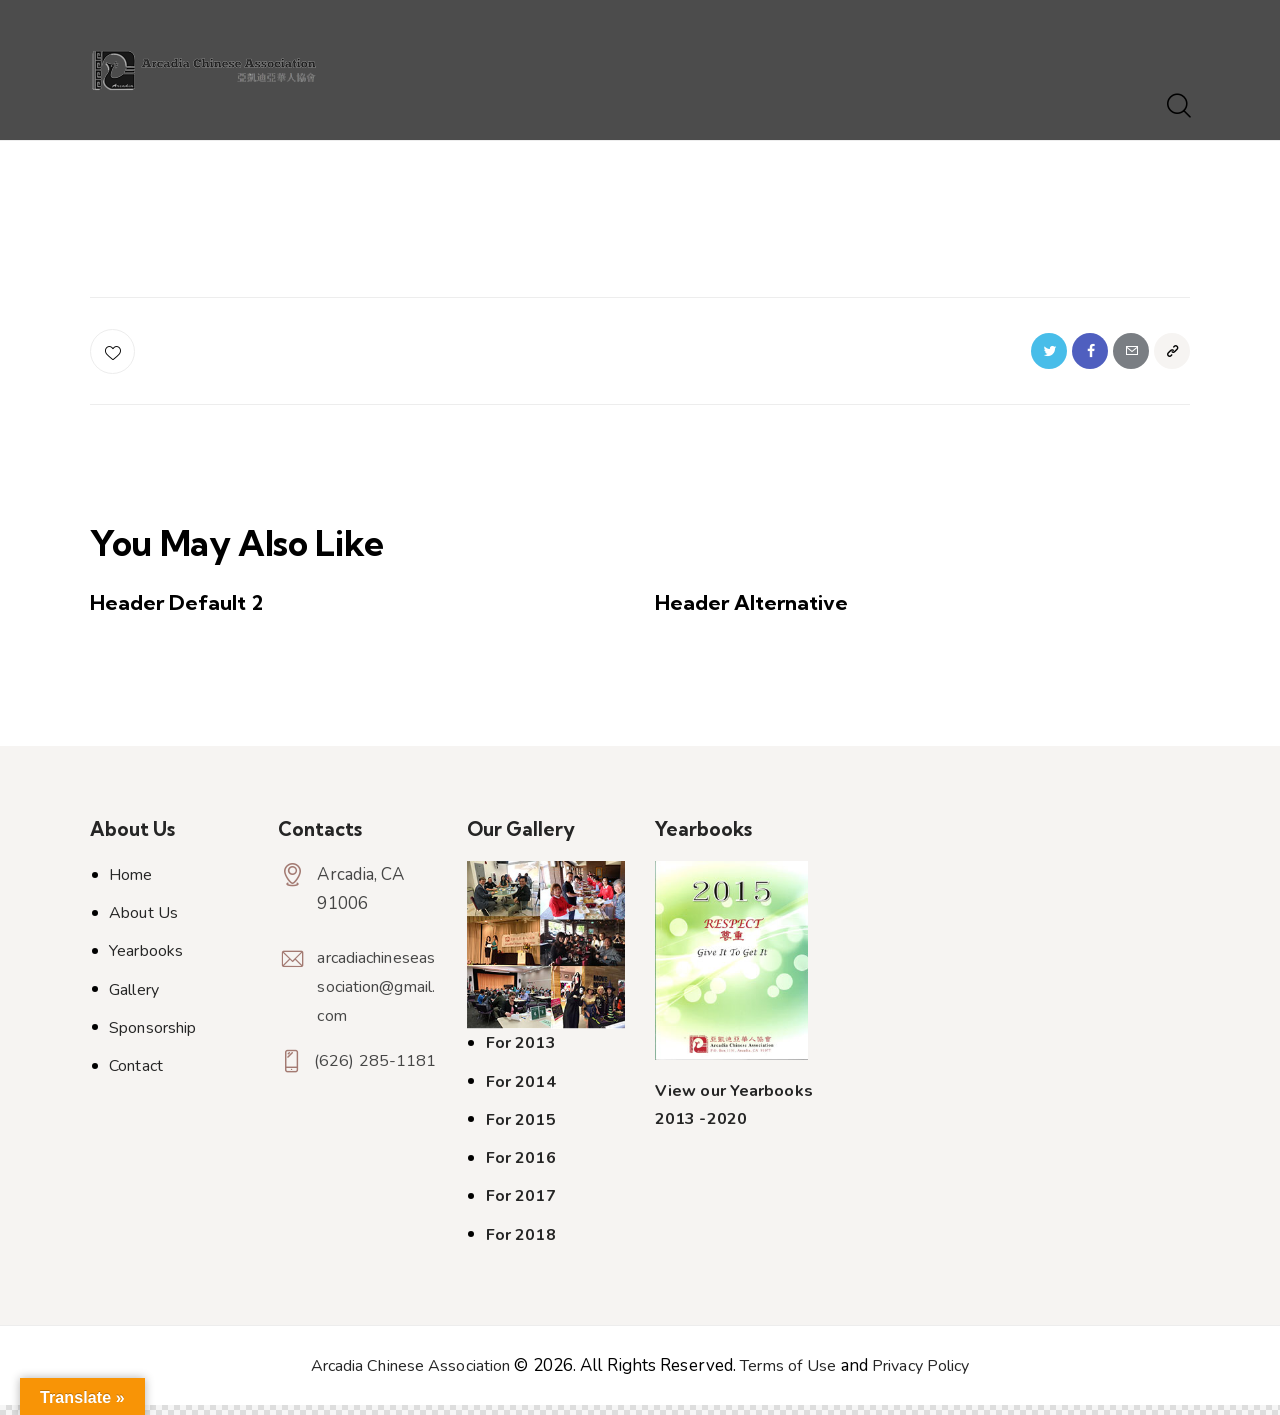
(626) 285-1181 (358, 1095)
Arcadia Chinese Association (402, 1375)
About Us (143, 923)
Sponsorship (152, 1038)
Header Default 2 (186, 611)
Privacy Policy (932, 1375)
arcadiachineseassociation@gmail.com (372, 996)
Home (130, 885)
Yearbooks (146, 962)
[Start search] (1177, 107)
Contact (136, 1076)
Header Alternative (763, 611)
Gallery (134, 1000)
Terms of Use (791, 1375)
